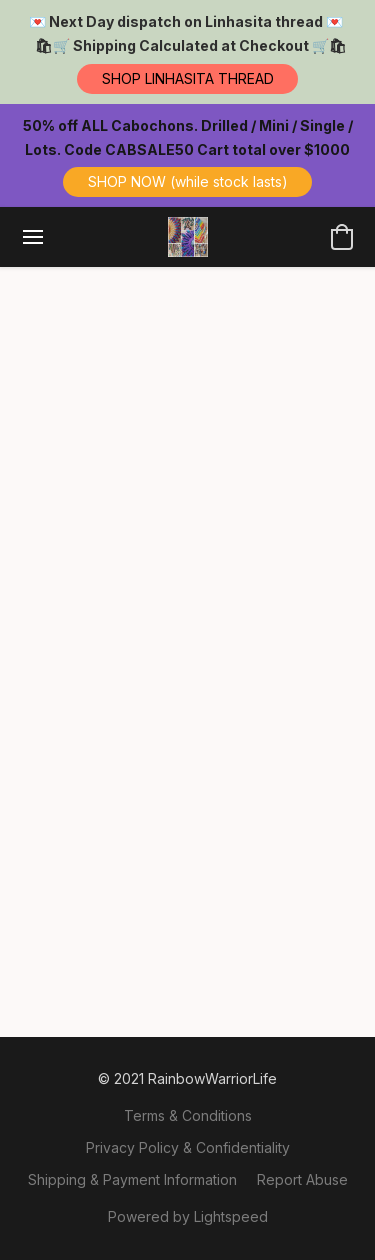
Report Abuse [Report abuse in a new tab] (302, 1179)
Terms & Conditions (188, 1115)
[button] (187, 79)
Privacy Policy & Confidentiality (188, 1147)
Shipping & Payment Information (132, 1179)
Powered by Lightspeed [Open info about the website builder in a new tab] (188, 1216)
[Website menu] (33, 237)
